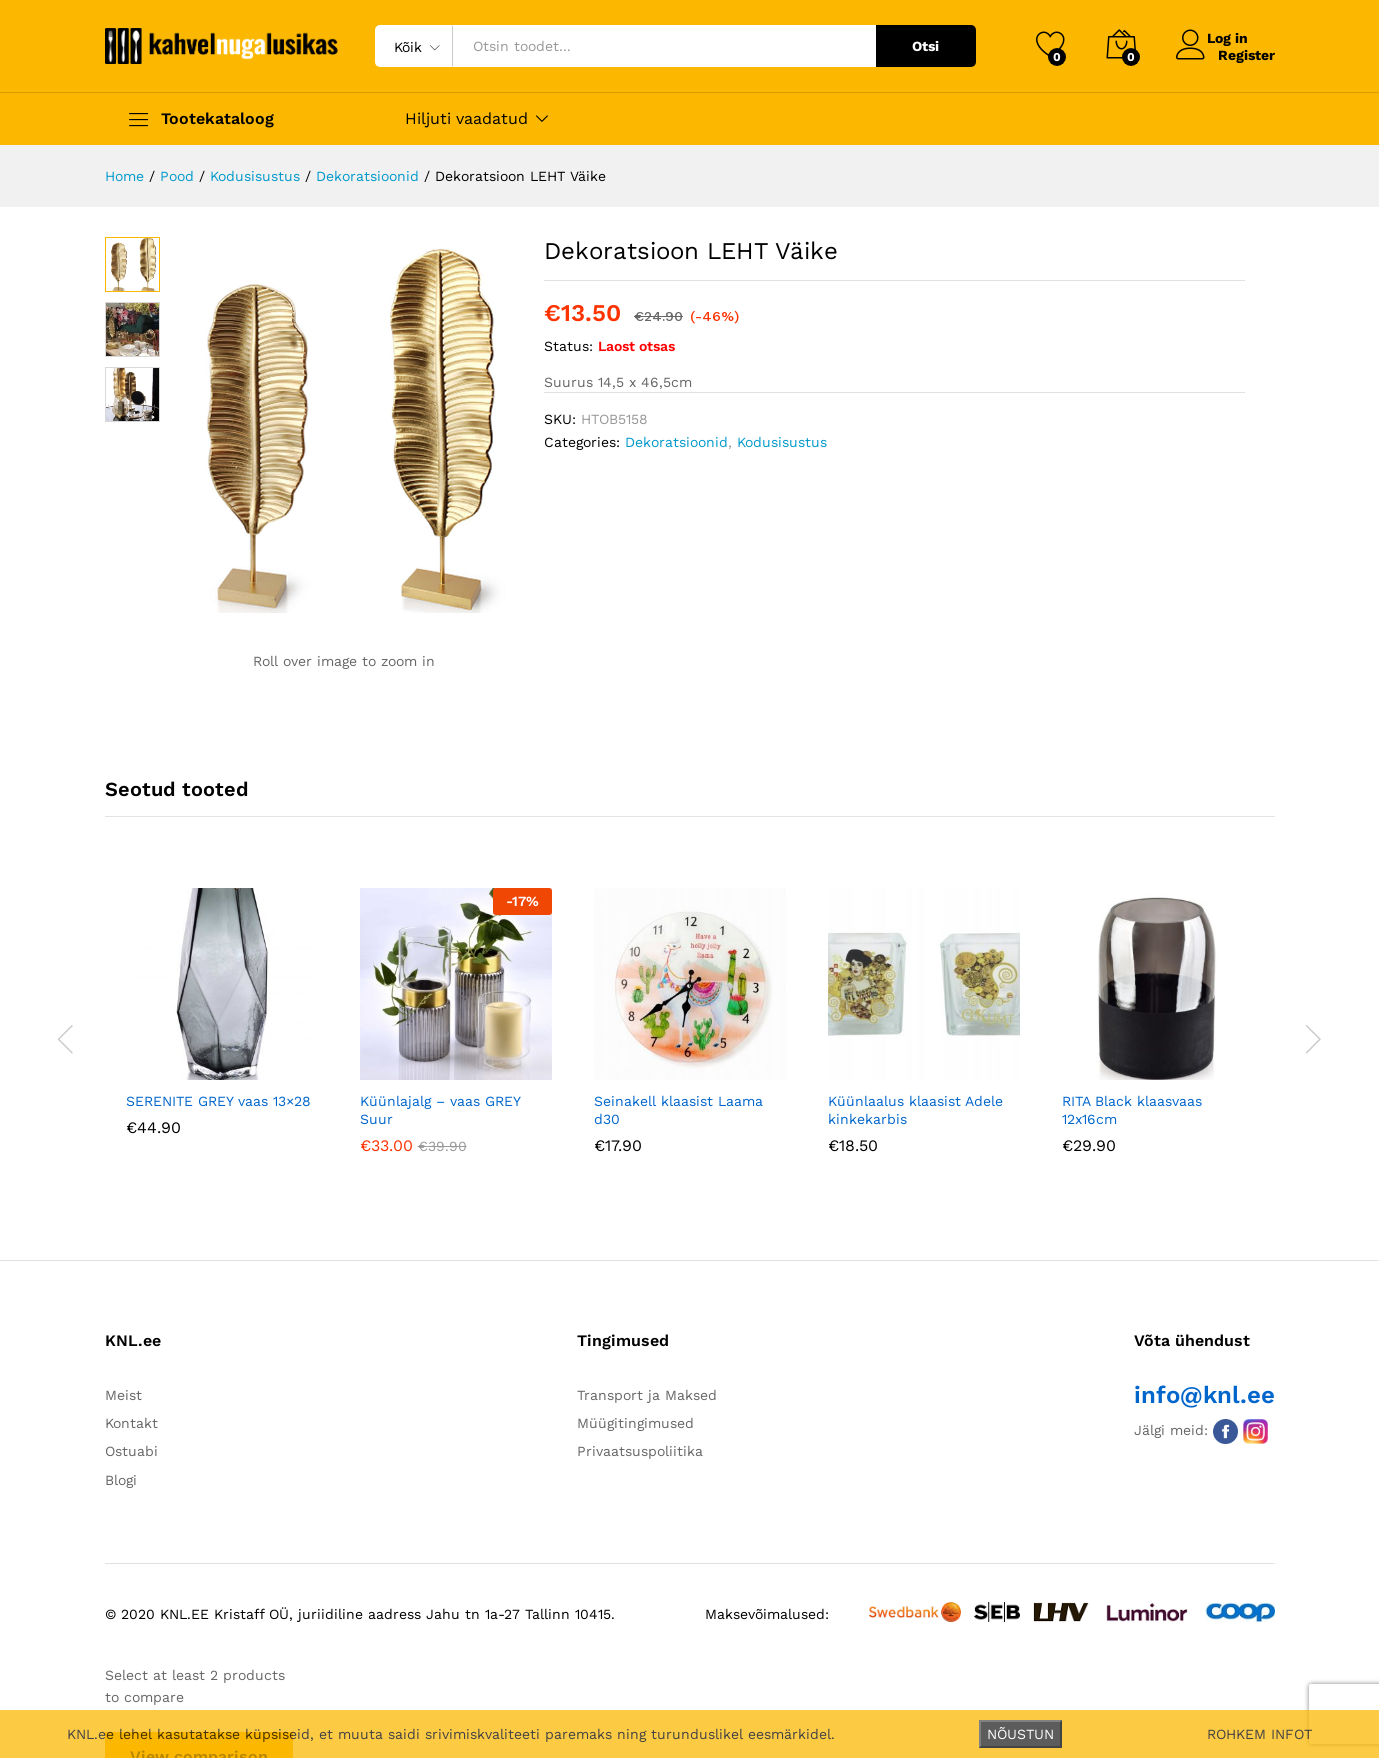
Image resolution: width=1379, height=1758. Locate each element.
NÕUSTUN (1020, 1734)
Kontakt (131, 1423)
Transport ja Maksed (647, 1395)
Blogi (121, 1480)
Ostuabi (131, 1451)
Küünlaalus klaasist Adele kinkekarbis (915, 1110)
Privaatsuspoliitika (640, 1451)
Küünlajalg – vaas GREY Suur (440, 1110)
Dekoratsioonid (676, 442)
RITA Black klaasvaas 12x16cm (1132, 1110)
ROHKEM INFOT (1259, 1734)
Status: (568, 346)
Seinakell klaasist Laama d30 (678, 1110)
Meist (123, 1395)
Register (1246, 54)
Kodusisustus (782, 442)
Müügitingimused (635, 1423)
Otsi (925, 46)
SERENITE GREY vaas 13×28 (218, 1101)
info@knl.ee (1204, 1395)
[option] (222, 1027)
